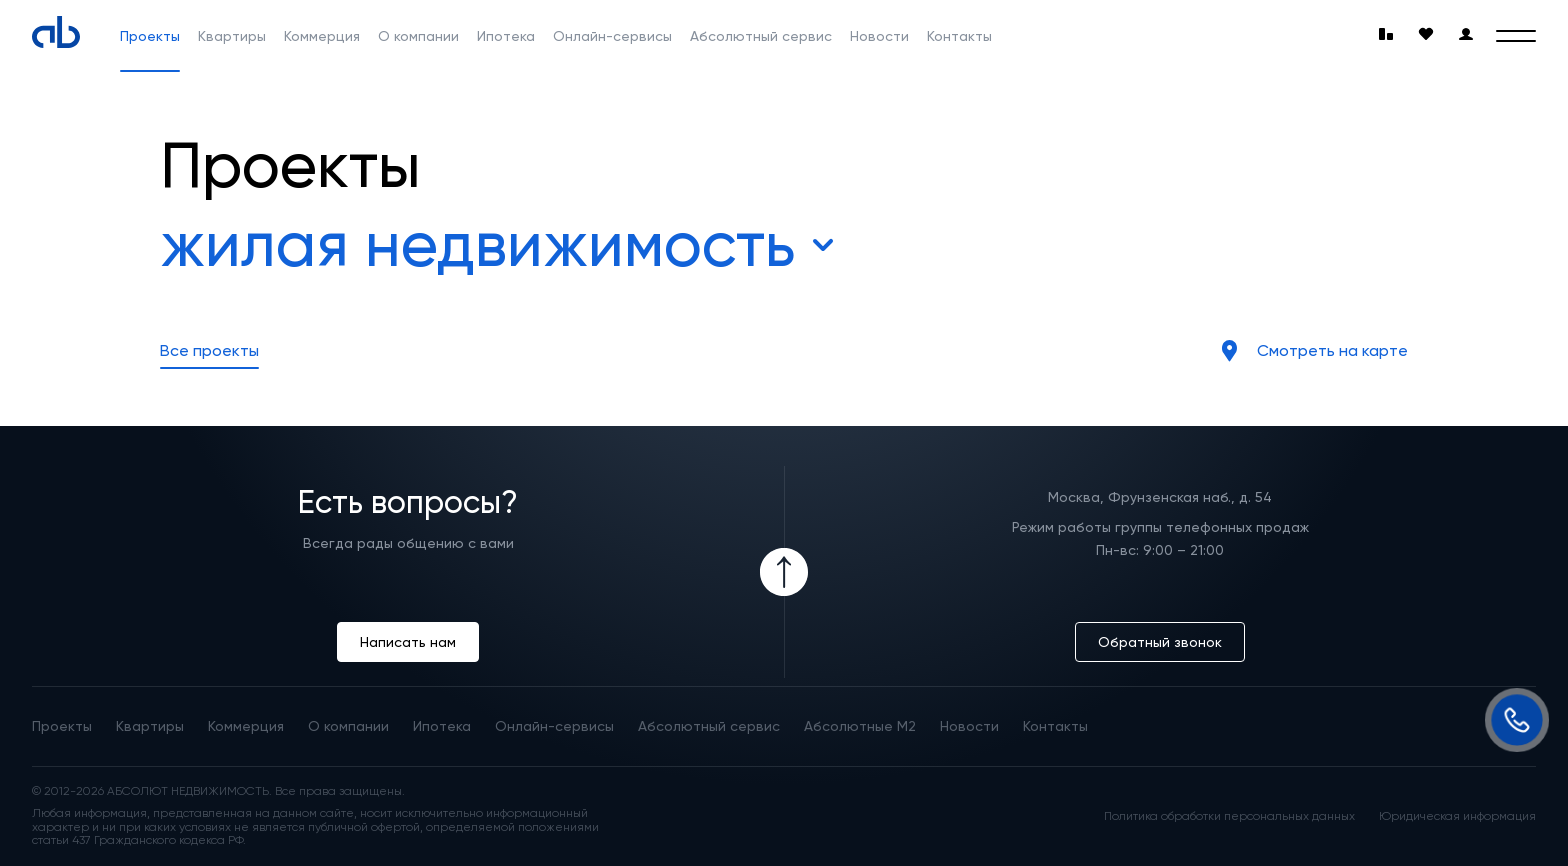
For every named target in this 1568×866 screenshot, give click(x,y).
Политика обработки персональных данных (1229, 816)
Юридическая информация (1457, 816)
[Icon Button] (784, 572)
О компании (418, 36)
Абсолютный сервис (761, 36)
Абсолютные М (860, 726)
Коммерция (322, 36)
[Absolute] (56, 32)
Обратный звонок (1160, 642)
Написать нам (408, 642)
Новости (879, 36)
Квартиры (232, 36)
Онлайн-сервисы (612, 36)
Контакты (959, 36)
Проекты (150, 36)
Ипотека (506, 36)
